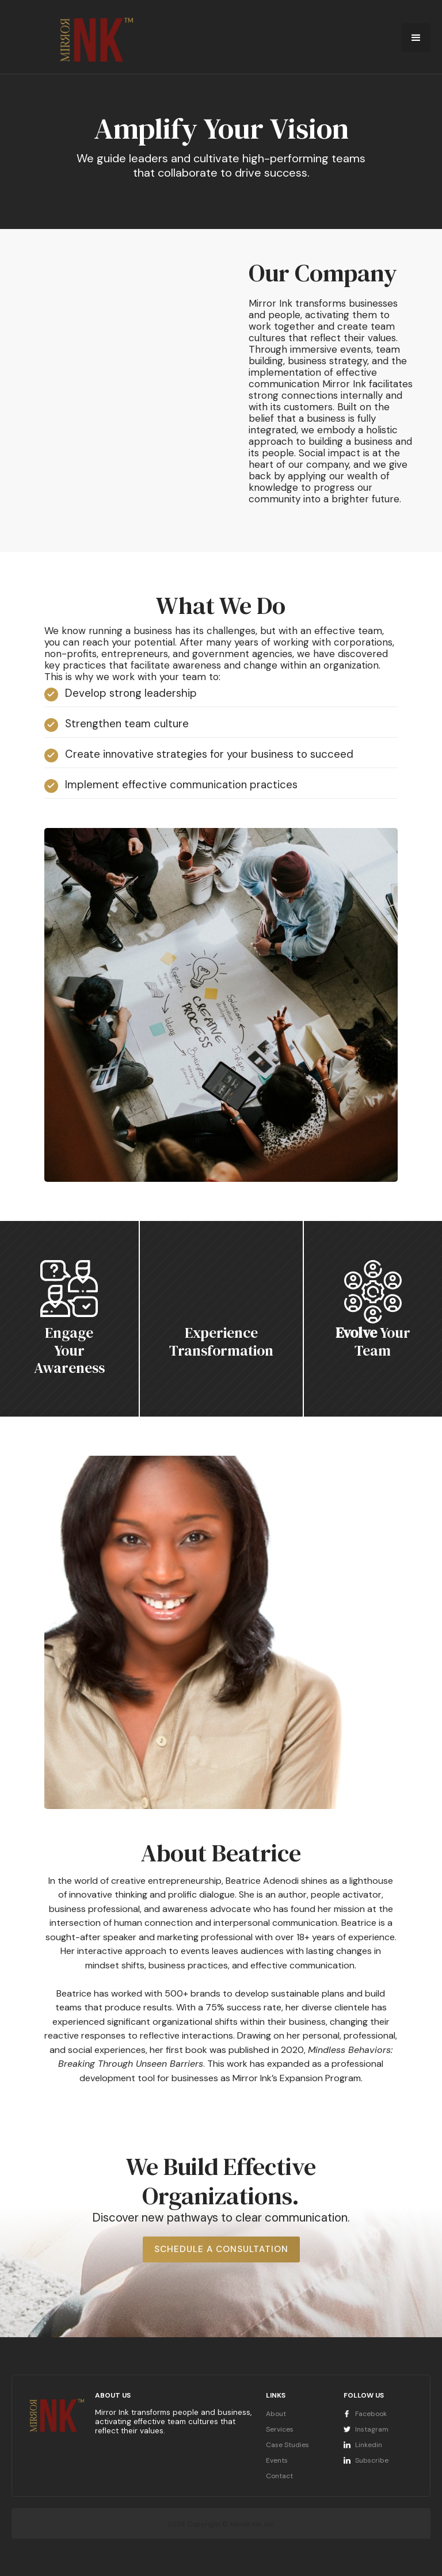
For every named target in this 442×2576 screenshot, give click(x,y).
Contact (279, 2475)
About (276, 2413)
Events (277, 2460)
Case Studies (287, 2444)
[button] (416, 37)
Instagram (371, 2429)
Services (280, 2429)
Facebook (371, 2413)
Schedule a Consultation (221, 2249)
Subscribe (371, 2460)
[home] (110, 39)
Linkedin (368, 2444)
